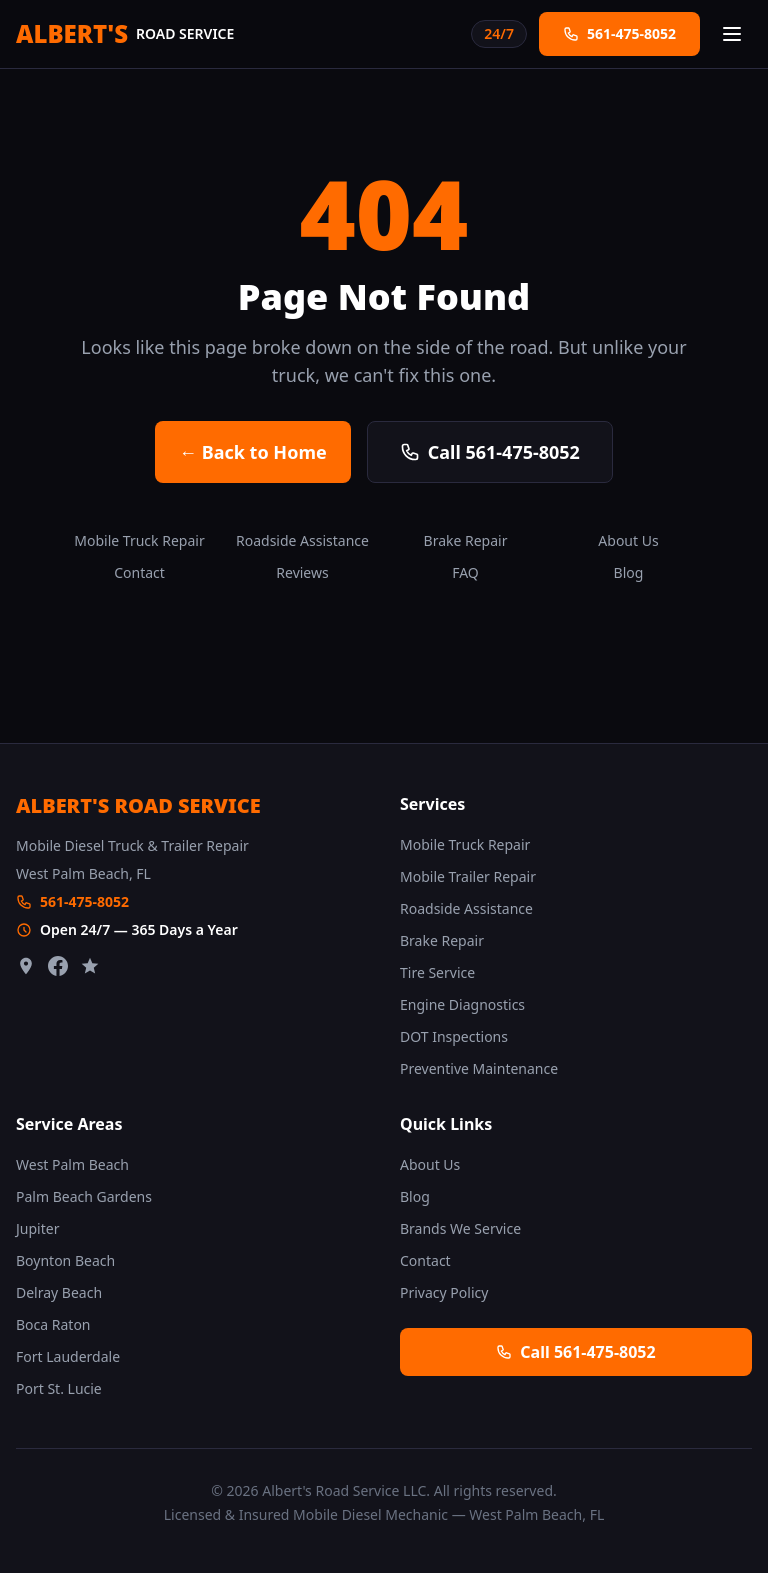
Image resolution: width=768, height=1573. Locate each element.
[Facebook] (58, 966)
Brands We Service (460, 1228)
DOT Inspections (454, 1036)
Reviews (302, 572)
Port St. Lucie (59, 1388)
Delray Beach (59, 1292)
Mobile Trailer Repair (468, 876)
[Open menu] (732, 34)
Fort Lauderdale (68, 1356)
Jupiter (37, 1228)
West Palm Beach (72, 1164)
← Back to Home (253, 452)
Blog (629, 572)
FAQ (465, 572)
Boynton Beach (65, 1260)
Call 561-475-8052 (490, 452)
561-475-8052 (84, 901)
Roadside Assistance (302, 540)
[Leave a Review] (90, 966)
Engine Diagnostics (462, 1004)
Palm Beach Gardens (84, 1196)
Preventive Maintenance (479, 1068)
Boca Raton (53, 1324)
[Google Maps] (26, 966)
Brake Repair (466, 540)
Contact (139, 572)
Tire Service (437, 972)
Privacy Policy (444, 1292)
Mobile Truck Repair (139, 540)
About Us (628, 540)
